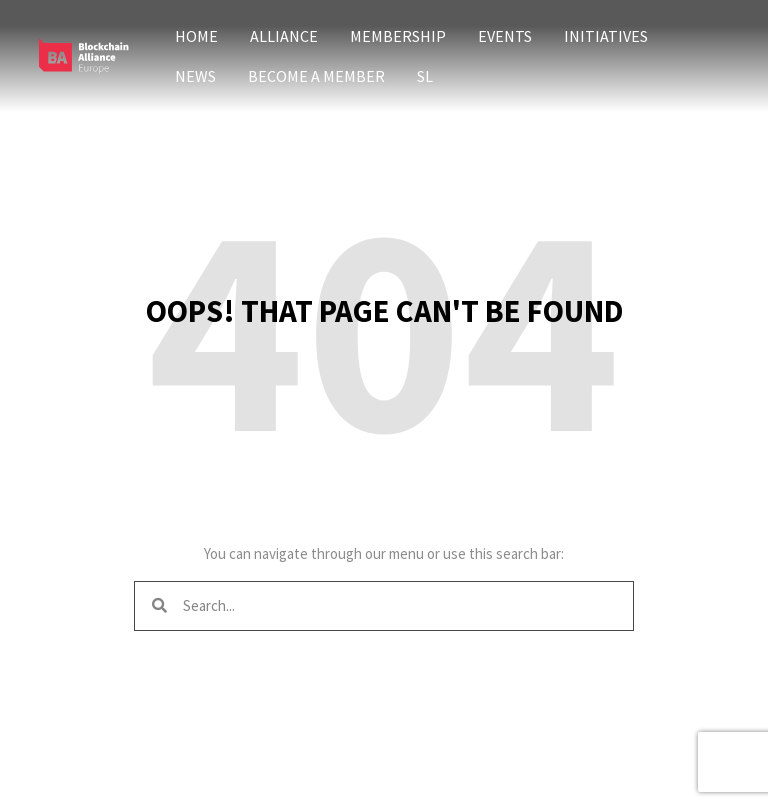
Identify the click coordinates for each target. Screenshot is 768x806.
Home (196, 36)
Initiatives (606, 36)
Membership (398, 36)
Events (505, 36)
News (195, 76)
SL (425, 76)
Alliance (284, 36)
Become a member (316, 76)
